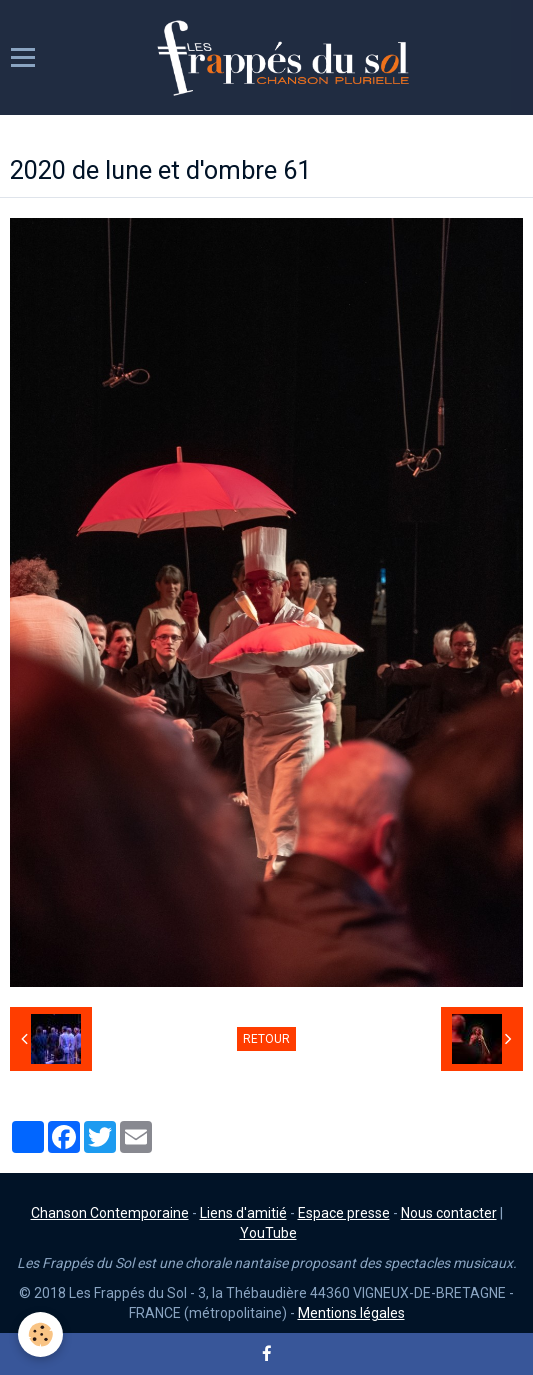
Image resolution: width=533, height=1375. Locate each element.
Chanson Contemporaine (110, 1213)
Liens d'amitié (243, 1213)
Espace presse (344, 1213)
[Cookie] (40, 1334)
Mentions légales (351, 1313)
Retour (266, 1039)
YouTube (268, 1233)
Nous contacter (449, 1213)
